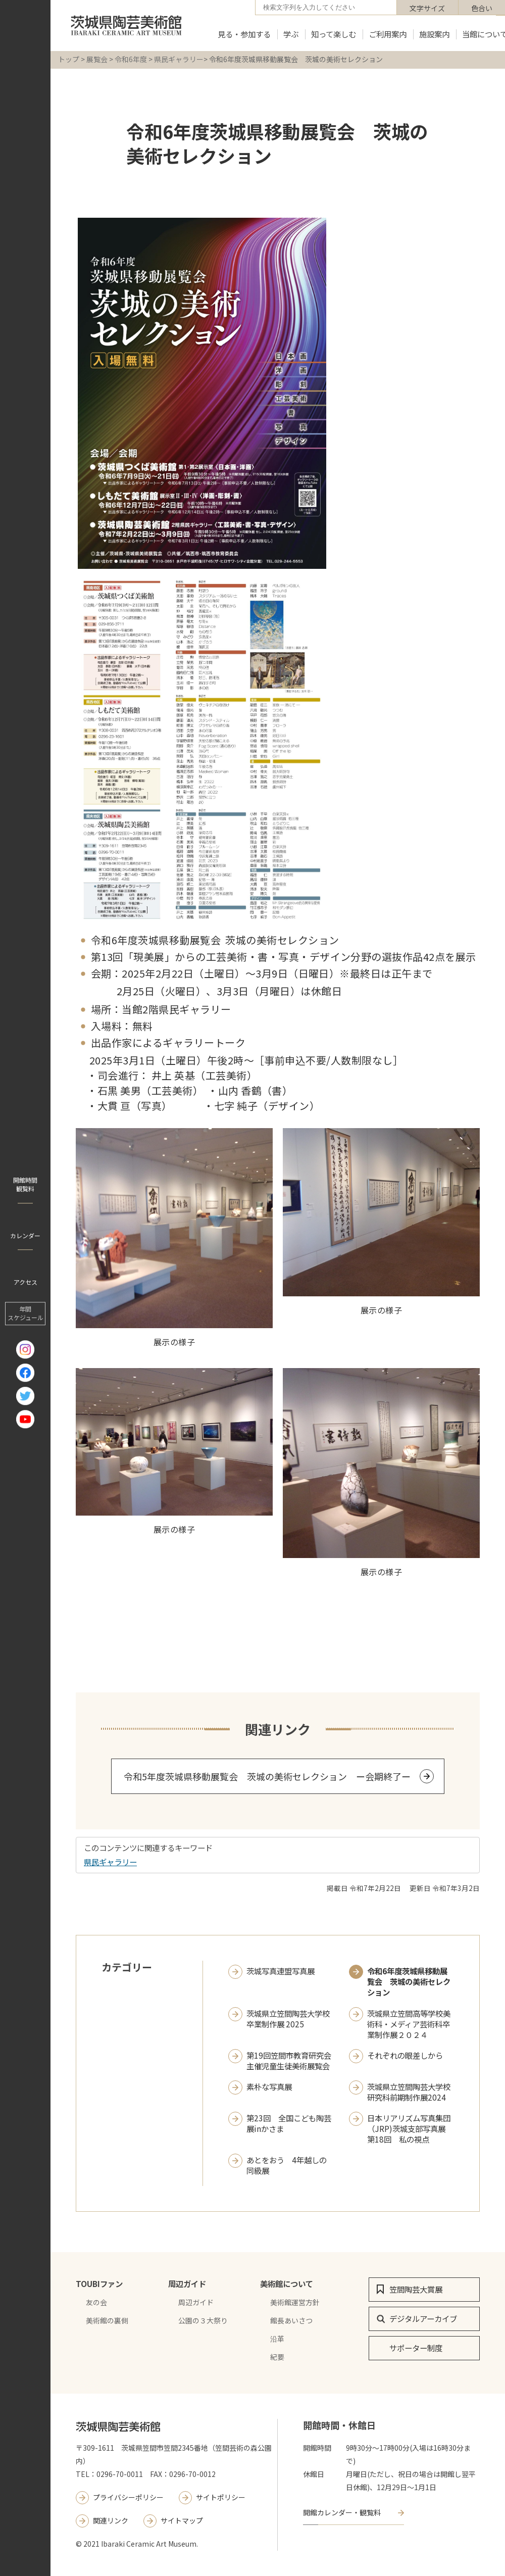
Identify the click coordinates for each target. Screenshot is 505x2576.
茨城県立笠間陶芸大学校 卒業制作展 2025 (288, 2018)
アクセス (25, 1282)
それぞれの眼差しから (405, 2055)
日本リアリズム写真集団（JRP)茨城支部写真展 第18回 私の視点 (410, 2129)
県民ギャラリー (179, 59)
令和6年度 (131, 59)
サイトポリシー (220, 2497)
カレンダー (25, 1235)
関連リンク (110, 2520)
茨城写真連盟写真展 (280, 1971)
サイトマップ (182, 2520)
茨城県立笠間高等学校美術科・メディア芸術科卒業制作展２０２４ (408, 2024)
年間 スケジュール (25, 1313)
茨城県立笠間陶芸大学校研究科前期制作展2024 (408, 2092)
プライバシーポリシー (128, 2497)
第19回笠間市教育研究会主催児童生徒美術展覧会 (288, 2060)
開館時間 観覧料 (25, 1184)
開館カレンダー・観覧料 (342, 2512)
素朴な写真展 (269, 2086)
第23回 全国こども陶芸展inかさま (288, 2123)
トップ (68, 59)
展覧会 (97, 59)
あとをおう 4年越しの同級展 (286, 2165)
